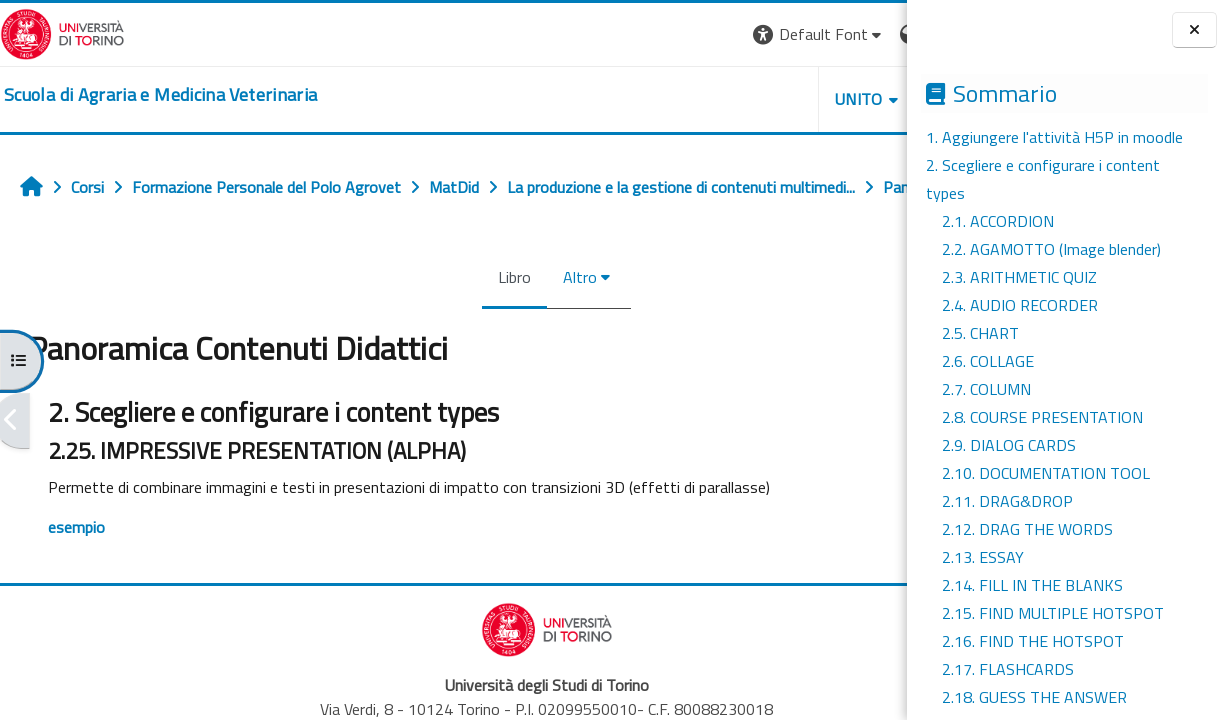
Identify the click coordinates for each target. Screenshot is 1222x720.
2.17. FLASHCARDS (1008, 669)
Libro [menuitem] (421, 321)
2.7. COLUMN (986, 389)
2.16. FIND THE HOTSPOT (1033, 641)
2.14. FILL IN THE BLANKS (1032, 585)
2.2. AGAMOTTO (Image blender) (1051, 249)
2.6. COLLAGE (988, 361)
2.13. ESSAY (983, 557)
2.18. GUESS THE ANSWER (1034, 697)
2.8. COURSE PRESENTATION (1042, 417)
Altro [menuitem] (487, 321)
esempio (76, 571)
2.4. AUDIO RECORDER (1020, 305)
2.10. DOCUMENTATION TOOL (1046, 473)
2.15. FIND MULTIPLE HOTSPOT (1053, 613)
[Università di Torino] (62, 32)
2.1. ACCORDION (998, 221)
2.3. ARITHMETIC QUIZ (1019, 277)
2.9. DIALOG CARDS (1009, 445)
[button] (632, 34)
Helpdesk (786, 99)
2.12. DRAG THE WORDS (1027, 529)
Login (872, 34)
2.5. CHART (980, 333)
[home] (160, 95)
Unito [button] (673, 99)
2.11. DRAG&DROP (1007, 501)
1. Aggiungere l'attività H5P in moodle (1054, 137)
